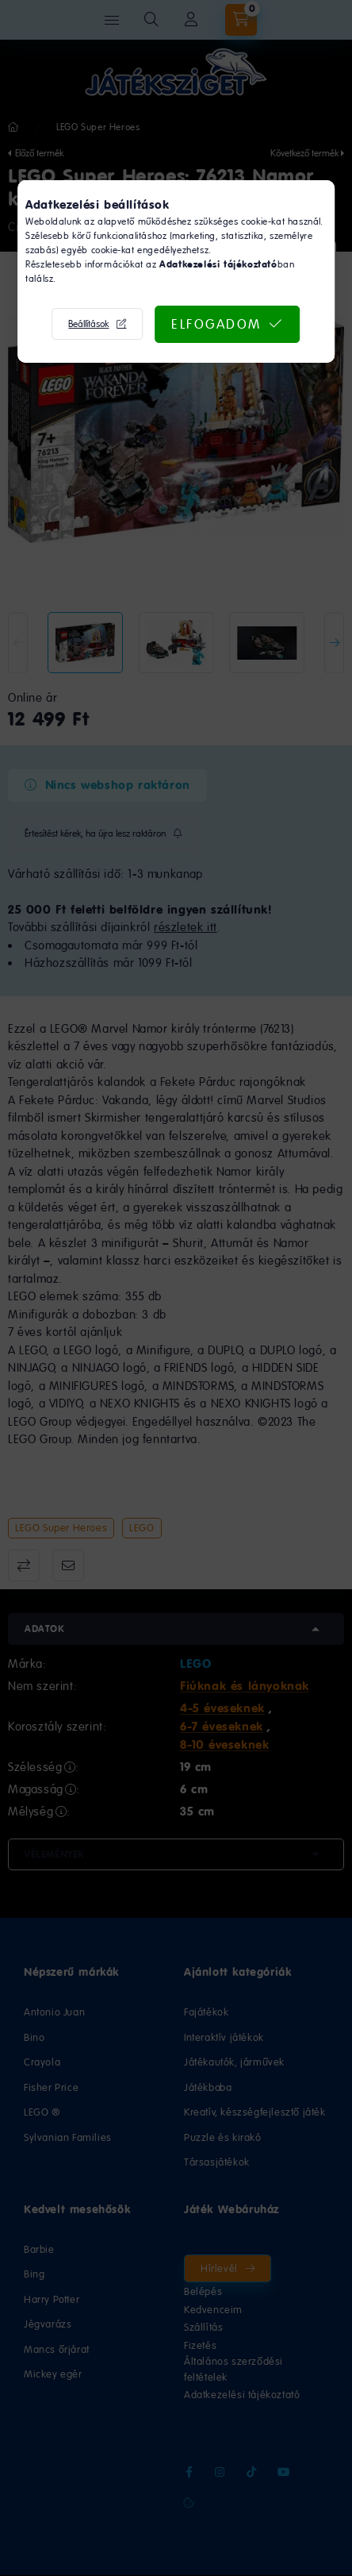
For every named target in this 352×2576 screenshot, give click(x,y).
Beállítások (88, 323)
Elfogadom (216, 324)
